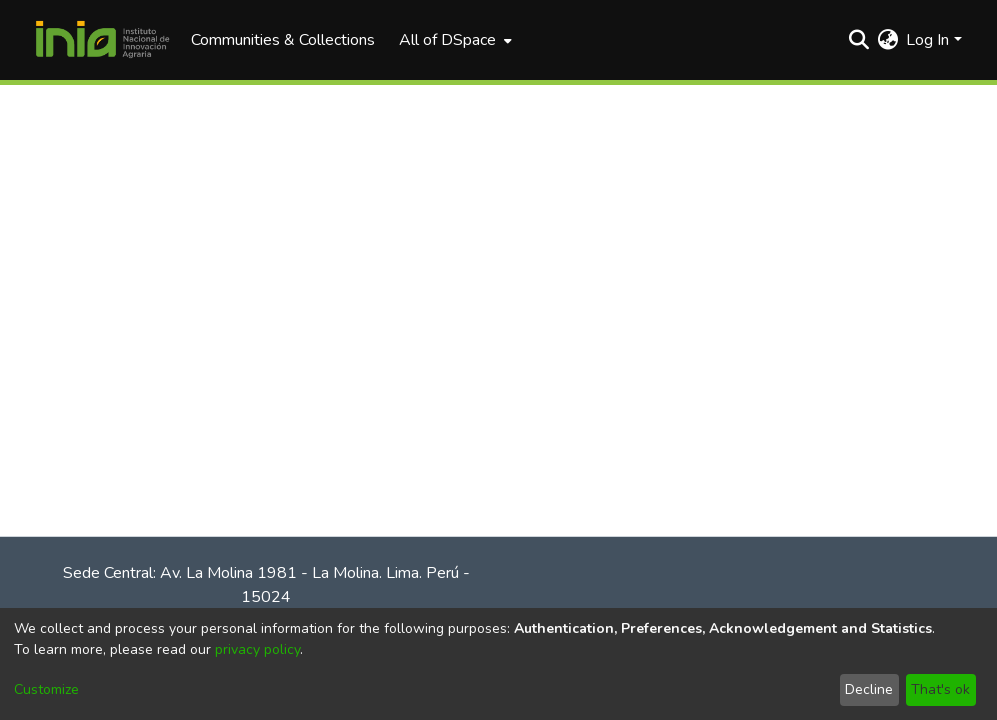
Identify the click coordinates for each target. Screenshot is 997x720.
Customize (46, 689)
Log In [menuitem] (927, 40)
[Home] (103, 40)
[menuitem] (453, 40)
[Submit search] (858, 40)
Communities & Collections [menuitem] (283, 40)
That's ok (940, 689)
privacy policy (257, 649)
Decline (869, 689)
